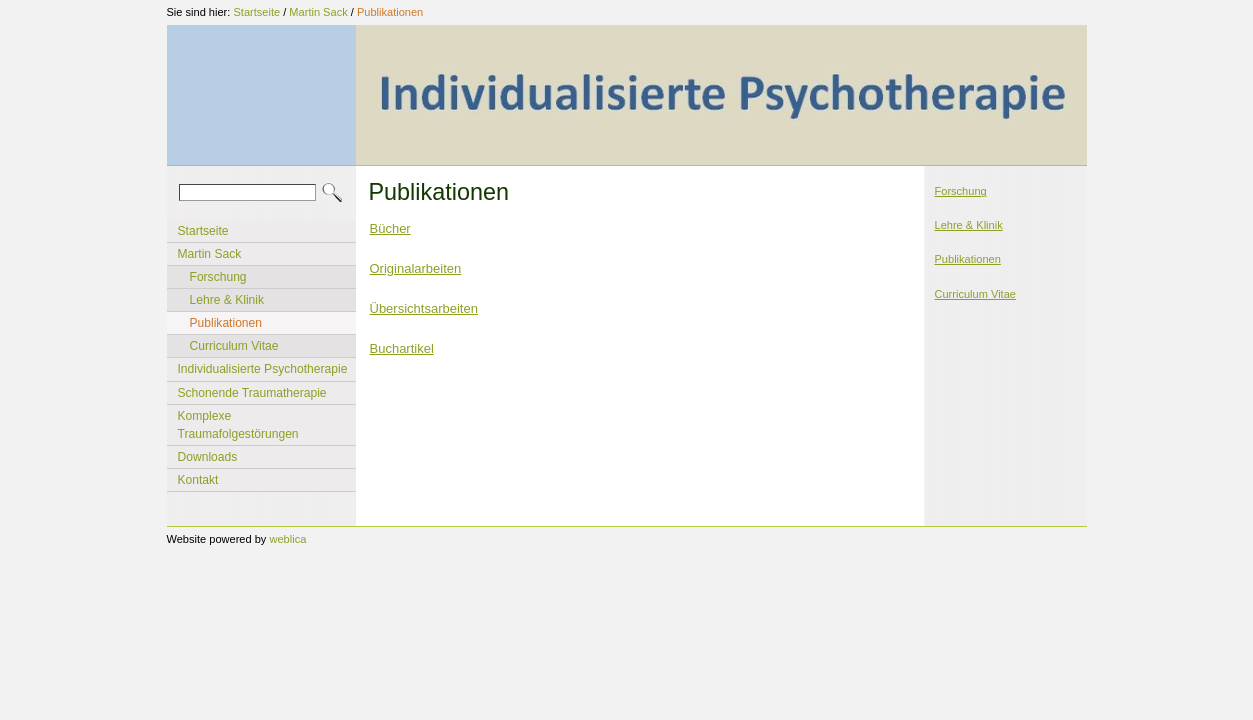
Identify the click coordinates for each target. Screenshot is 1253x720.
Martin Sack (318, 12)
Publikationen (390, 12)
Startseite (256, 12)
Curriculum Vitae (234, 346)
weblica (287, 539)
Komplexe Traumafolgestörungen (238, 425)
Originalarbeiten (416, 268)
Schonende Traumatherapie (252, 393)
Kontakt (198, 480)
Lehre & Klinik (227, 300)
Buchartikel (402, 348)
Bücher (390, 228)
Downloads (208, 457)
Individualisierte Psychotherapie (263, 369)
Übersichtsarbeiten (424, 308)
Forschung (218, 277)
